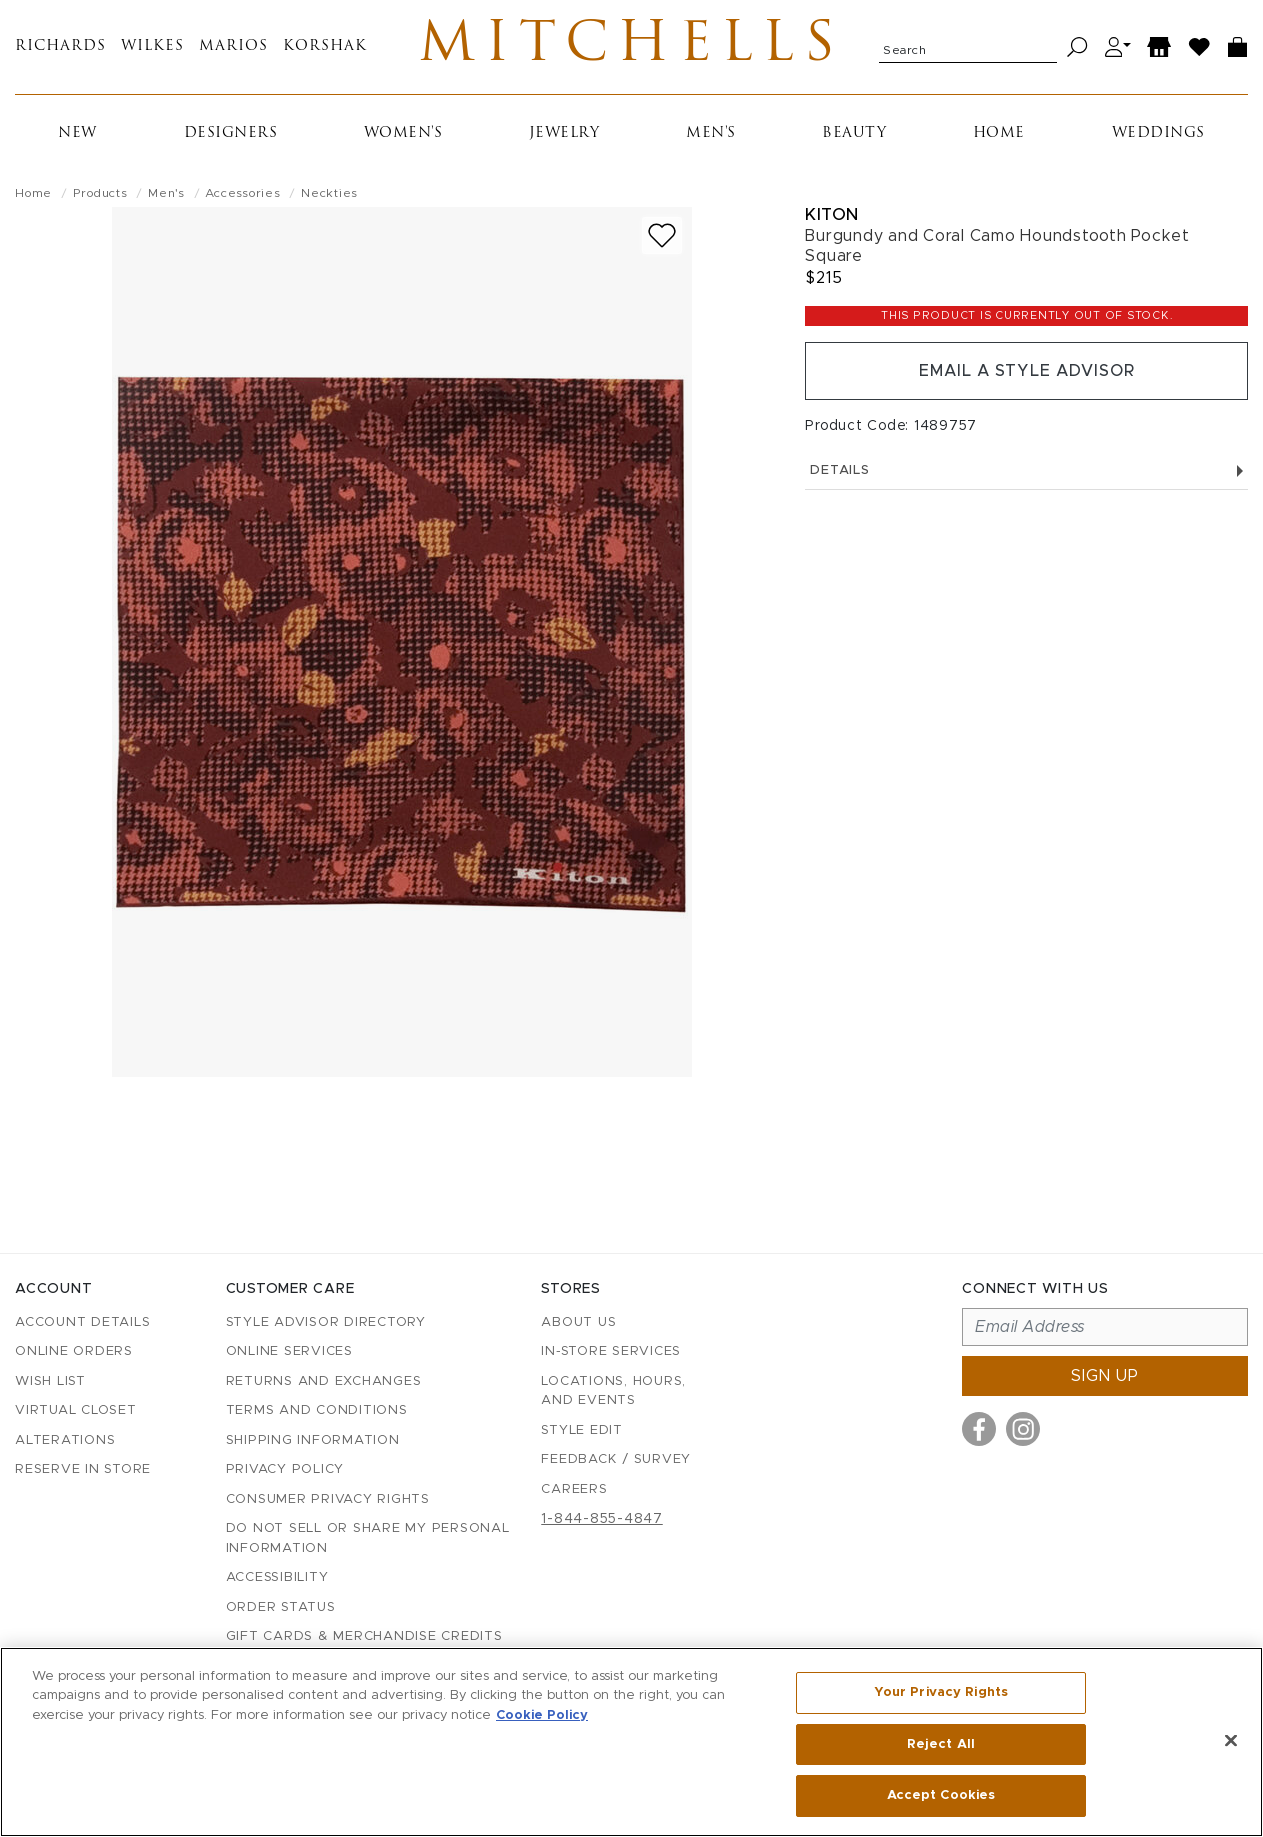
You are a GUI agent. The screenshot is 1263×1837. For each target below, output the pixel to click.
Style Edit (582, 1430)
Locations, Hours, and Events (613, 1391)
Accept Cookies (941, 1795)
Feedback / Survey (616, 1459)
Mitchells (631, 47)
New (77, 133)
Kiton (832, 214)
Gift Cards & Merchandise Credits (364, 1636)
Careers (574, 1489)
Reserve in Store (83, 1469)
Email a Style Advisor (1026, 371)
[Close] (1231, 1741)
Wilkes (152, 47)
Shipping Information (313, 1440)
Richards (60, 47)
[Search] (1077, 47)
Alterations (65, 1440)
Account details (82, 1322)
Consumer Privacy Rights (328, 1499)
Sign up (1105, 1376)
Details (1026, 470)
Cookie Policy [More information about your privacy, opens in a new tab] (542, 1715)
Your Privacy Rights (941, 1692)
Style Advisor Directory (326, 1322)
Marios (233, 47)
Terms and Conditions (317, 1410)
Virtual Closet (76, 1410)
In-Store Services (611, 1351)
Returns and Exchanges (324, 1381)
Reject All (941, 1744)
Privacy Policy (285, 1469)
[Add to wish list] (662, 235)
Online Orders (74, 1351)
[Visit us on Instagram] (1023, 1429)
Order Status (281, 1607)
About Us (578, 1322)
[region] (631, 1742)
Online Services (289, 1351)
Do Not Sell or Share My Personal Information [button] (368, 1538)
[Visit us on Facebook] (979, 1429)
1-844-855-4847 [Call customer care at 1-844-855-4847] (602, 1519)
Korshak (325, 47)
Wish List (50, 1381)
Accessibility (277, 1577)
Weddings (1158, 133)
